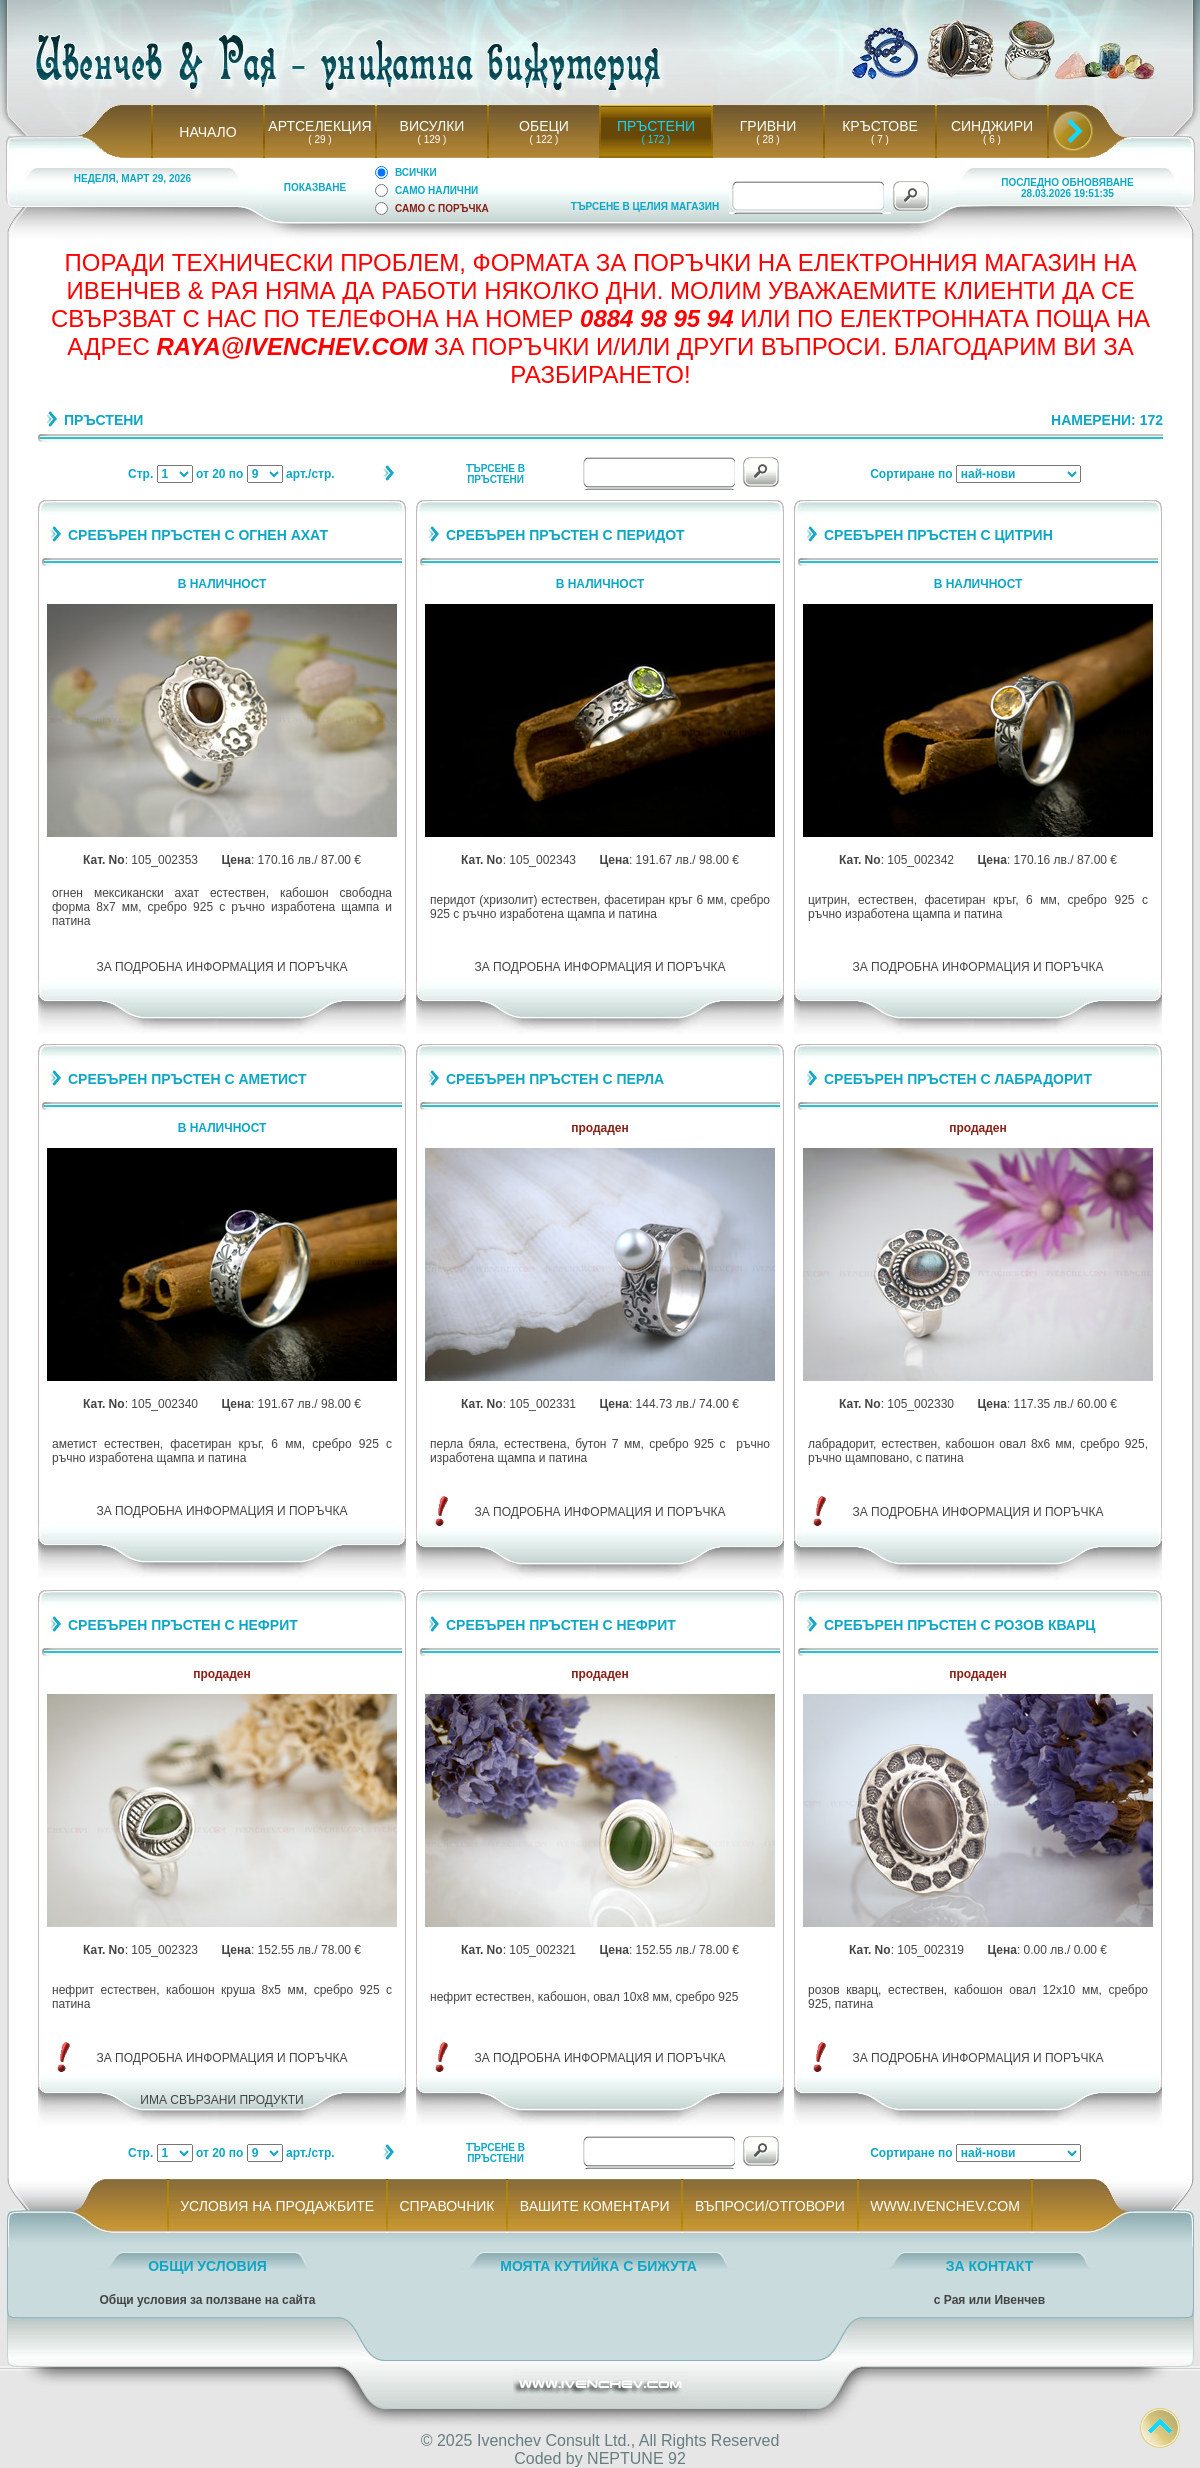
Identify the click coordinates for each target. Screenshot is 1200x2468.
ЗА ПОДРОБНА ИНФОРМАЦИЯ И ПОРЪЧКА (222, 967)
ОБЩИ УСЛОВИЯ (207, 2266)
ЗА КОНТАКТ (990, 2266)
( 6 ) (992, 139)
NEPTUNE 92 (636, 2458)
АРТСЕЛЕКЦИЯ (319, 126)
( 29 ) (320, 139)
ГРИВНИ (768, 126)
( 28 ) (768, 139)
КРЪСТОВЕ (880, 126)
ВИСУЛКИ (432, 126)
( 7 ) (880, 139)
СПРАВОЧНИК (447, 2206)
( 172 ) (656, 139)
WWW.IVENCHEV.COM (945, 2206)
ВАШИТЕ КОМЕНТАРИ (594, 2206)
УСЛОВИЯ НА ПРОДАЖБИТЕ (277, 2206)
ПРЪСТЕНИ (656, 126)
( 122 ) (544, 139)
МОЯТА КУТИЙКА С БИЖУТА (598, 2266)
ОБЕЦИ (544, 126)
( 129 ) (432, 139)
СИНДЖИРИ (992, 126)
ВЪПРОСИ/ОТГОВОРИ (769, 2206)
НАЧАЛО (207, 132)
